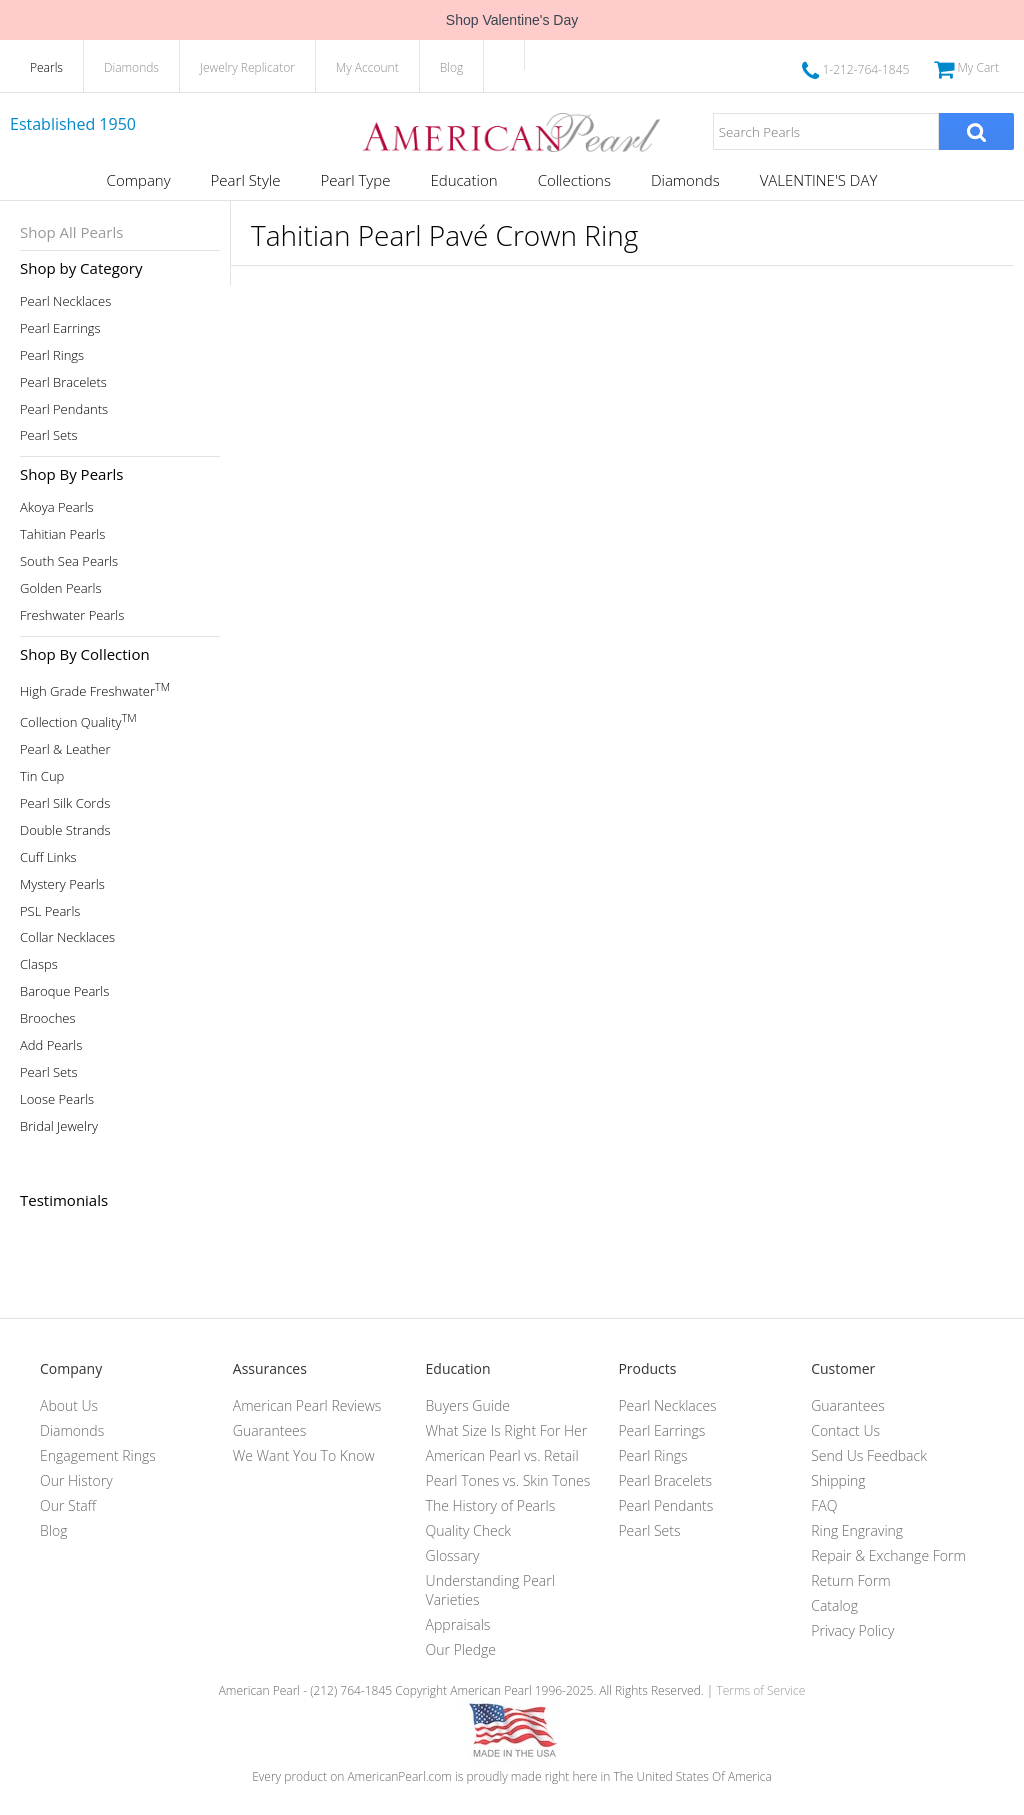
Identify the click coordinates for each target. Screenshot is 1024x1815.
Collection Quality (78, 720)
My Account (367, 67)
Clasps (39, 964)
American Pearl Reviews (307, 1405)
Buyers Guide (468, 1405)
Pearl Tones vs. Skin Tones (508, 1480)
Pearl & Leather (65, 749)
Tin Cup (42, 776)
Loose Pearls (57, 1099)
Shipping (838, 1480)
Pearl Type (355, 180)
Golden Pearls (61, 588)
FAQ (824, 1505)
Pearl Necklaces (65, 301)
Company (139, 180)
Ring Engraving (857, 1530)
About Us (69, 1405)
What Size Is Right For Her (507, 1430)
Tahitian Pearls (62, 534)
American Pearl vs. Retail (502, 1455)
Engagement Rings (98, 1455)
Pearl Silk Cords (65, 803)
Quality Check (469, 1530)
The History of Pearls (491, 1505)
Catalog (834, 1605)
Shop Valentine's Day (512, 20)
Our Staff (68, 1505)
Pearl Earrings (60, 328)
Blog (452, 67)
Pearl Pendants (64, 409)
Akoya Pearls (57, 507)
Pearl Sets (49, 435)
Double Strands (65, 830)
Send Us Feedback (869, 1455)
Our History (76, 1480)
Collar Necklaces (67, 937)
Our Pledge (461, 1649)
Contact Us (845, 1430)
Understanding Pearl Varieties (490, 1590)
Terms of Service (760, 1690)
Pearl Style (246, 180)
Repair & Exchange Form (888, 1555)
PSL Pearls (50, 911)
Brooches (48, 1018)
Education (463, 180)
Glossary (453, 1555)
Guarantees (270, 1430)
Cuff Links (48, 857)
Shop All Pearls (71, 232)
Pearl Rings (52, 355)
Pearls (46, 67)
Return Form (850, 1580)
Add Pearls (51, 1045)
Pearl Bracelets (63, 382)
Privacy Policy (852, 1630)
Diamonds (131, 67)
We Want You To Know (304, 1455)
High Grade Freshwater (95, 689)
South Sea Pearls (69, 561)
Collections (574, 180)
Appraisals (458, 1624)
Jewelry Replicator (247, 67)
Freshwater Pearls (72, 615)
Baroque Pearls (64, 991)
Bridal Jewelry (59, 1126)
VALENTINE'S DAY (819, 180)
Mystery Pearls (62, 884)
